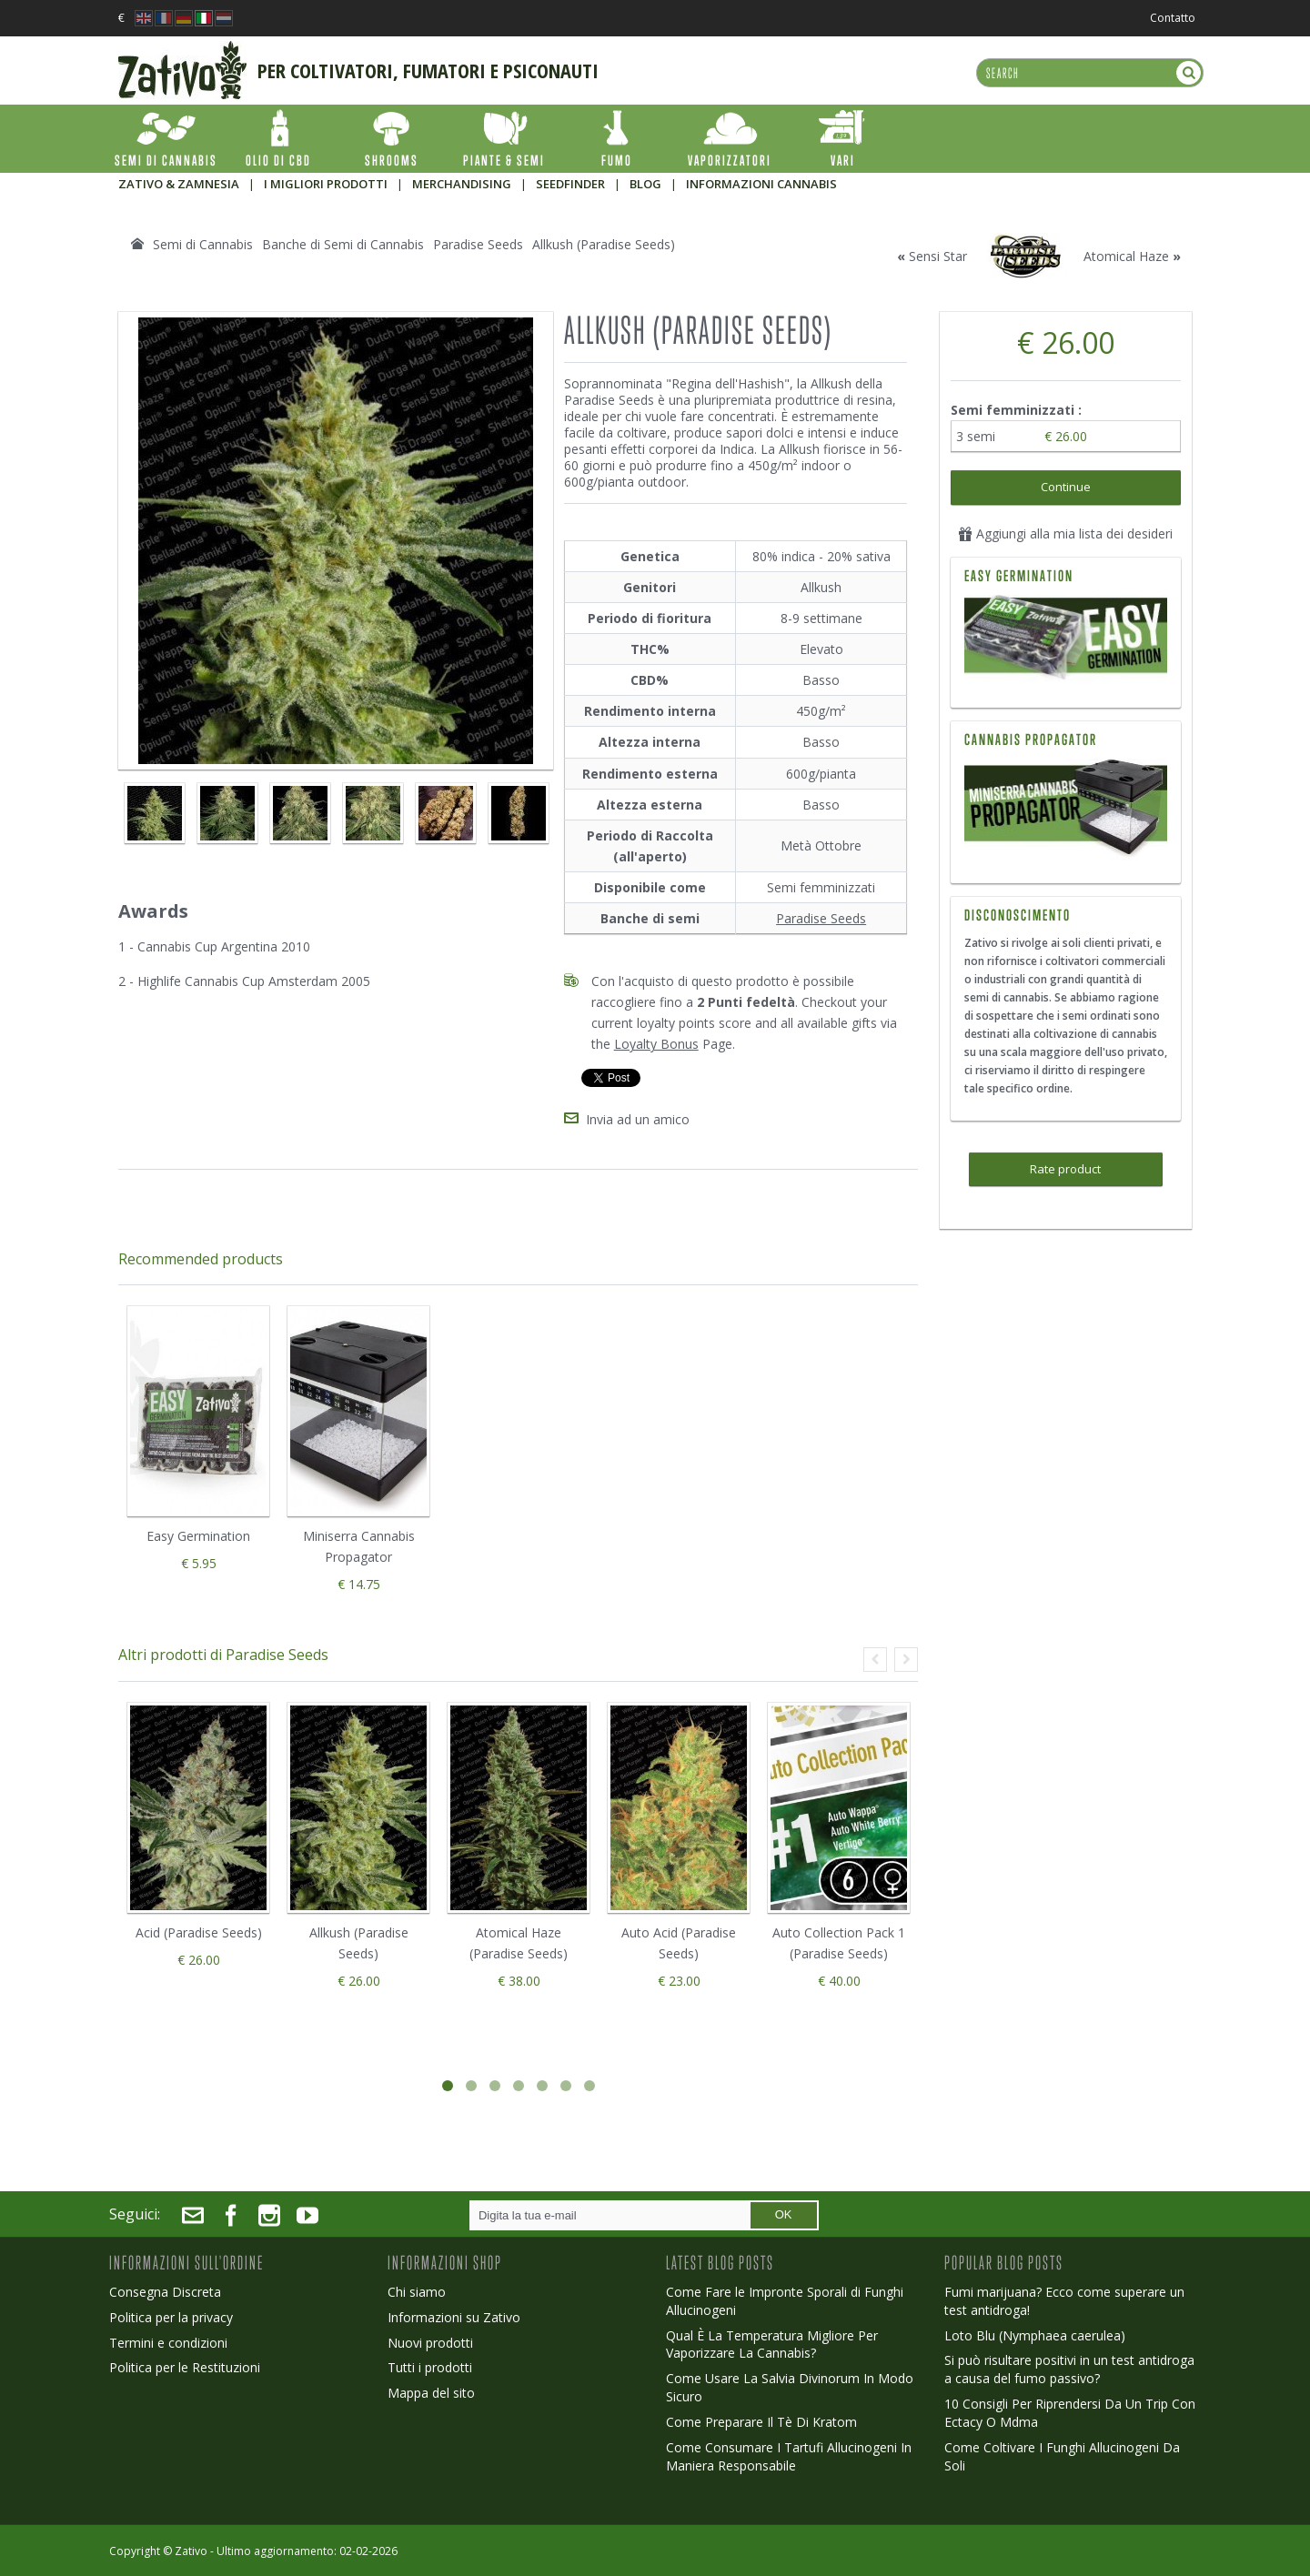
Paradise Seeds (821, 918)
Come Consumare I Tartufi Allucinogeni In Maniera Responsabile (789, 2456)
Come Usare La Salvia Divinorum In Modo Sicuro (789, 2387)
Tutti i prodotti (430, 2367)
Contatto (1172, 17)
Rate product (1065, 1169)
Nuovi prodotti (430, 2342)
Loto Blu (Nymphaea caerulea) (1034, 2335)
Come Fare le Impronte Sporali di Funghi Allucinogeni (784, 2301)
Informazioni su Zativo (454, 2317)
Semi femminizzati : (1018, 409)
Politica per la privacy (171, 2317)
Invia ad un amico (638, 1119)
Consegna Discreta (165, 2291)
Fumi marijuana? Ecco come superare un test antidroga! (1064, 2301)
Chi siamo (417, 2291)
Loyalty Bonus (656, 1043)
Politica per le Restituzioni (184, 2367)
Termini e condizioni (168, 2342)
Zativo (191, 2551)
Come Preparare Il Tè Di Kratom (761, 2421)
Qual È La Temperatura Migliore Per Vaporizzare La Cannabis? (772, 2344)
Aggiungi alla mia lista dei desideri (1065, 533)
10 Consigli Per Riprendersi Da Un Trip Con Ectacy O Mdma (1069, 2412)
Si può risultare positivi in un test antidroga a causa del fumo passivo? (1069, 2369)
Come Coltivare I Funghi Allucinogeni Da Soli (1062, 2456)
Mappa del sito (431, 2392)
